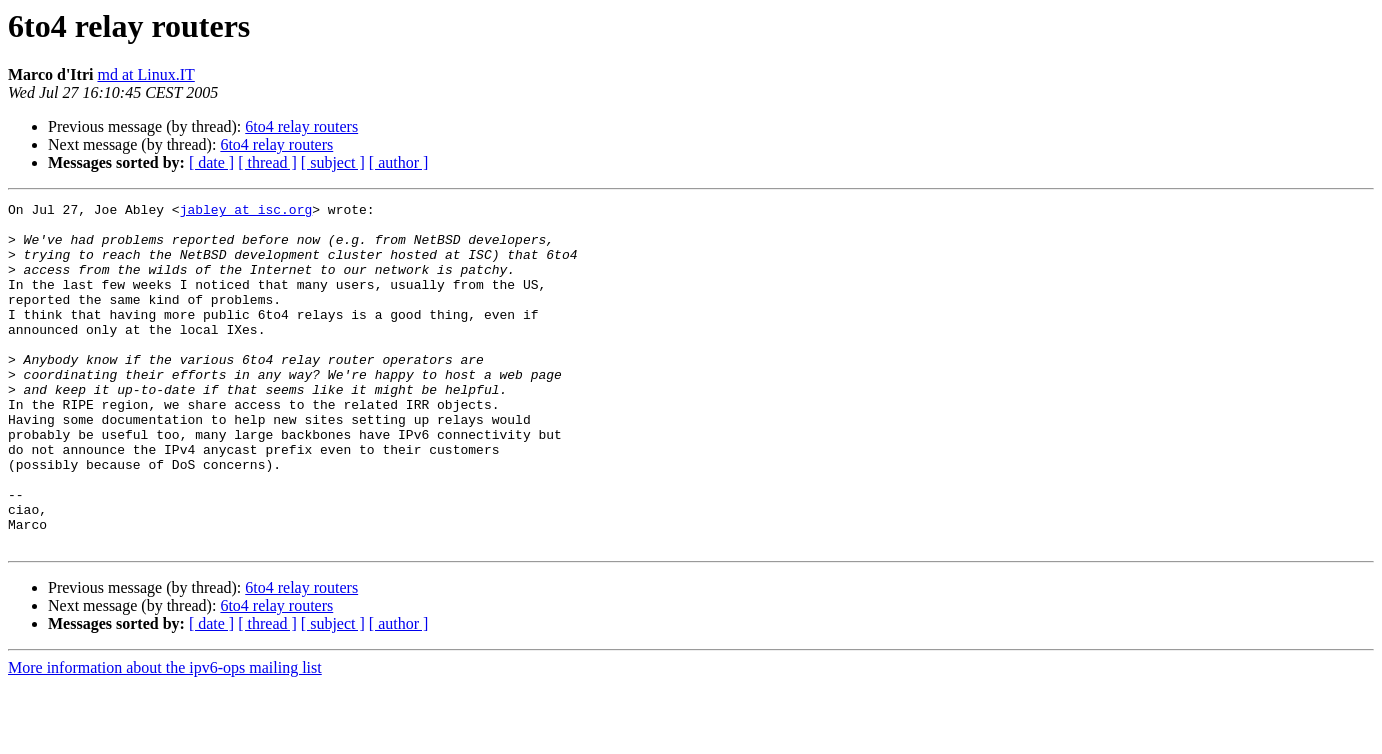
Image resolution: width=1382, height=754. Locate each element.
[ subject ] (333, 162)
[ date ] (211, 162)
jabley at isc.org (246, 212)
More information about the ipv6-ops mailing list (165, 736)
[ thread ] (267, 162)
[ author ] (399, 162)
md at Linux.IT (145, 74)
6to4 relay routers (301, 126)
